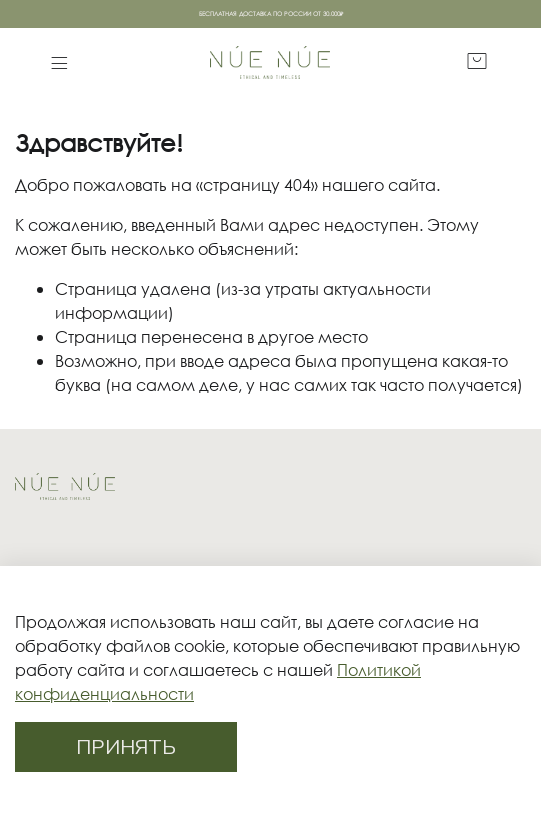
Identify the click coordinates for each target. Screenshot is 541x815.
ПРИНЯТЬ (126, 747)
